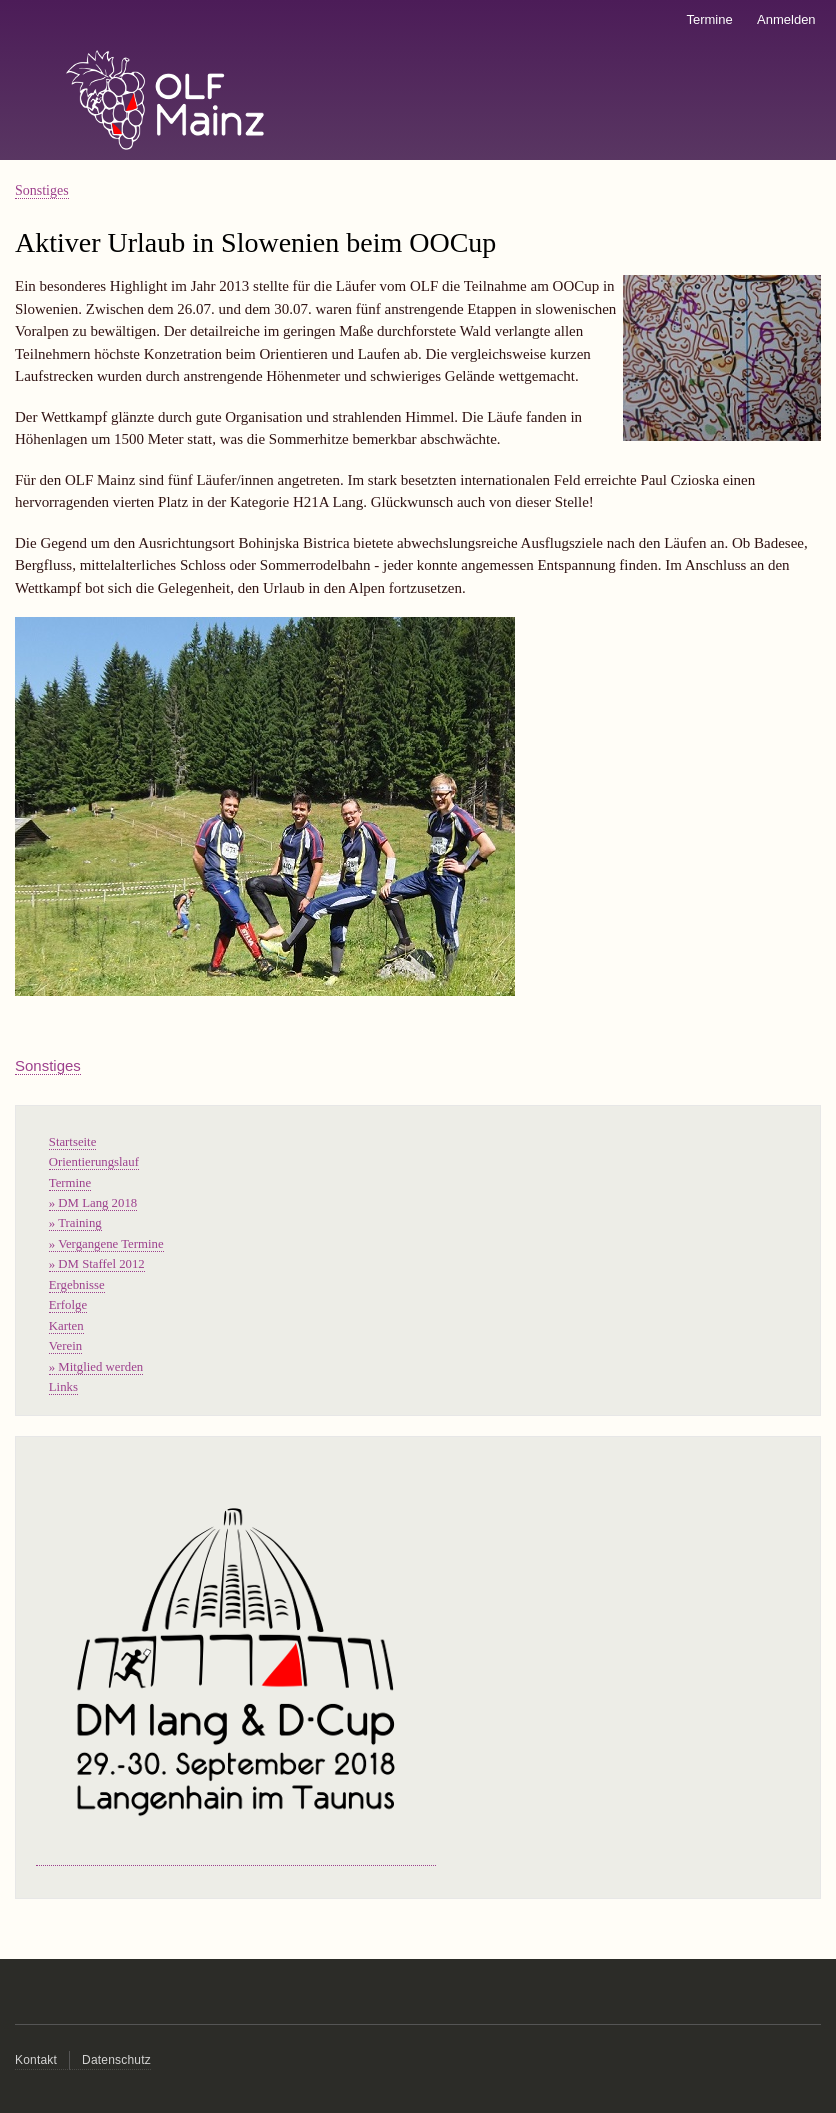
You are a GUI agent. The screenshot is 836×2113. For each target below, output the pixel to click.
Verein (65, 1346)
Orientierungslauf (94, 1162)
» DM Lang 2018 (93, 1203)
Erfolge (68, 1305)
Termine (709, 19)
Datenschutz (116, 2060)
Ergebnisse (77, 1285)
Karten (66, 1326)
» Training (75, 1223)
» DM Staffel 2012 (97, 1264)
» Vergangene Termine (106, 1244)
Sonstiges (42, 190)
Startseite (73, 1142)
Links (63, 1387)
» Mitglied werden (96, 1367)
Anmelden (786, 19)
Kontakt (36, 2060)
